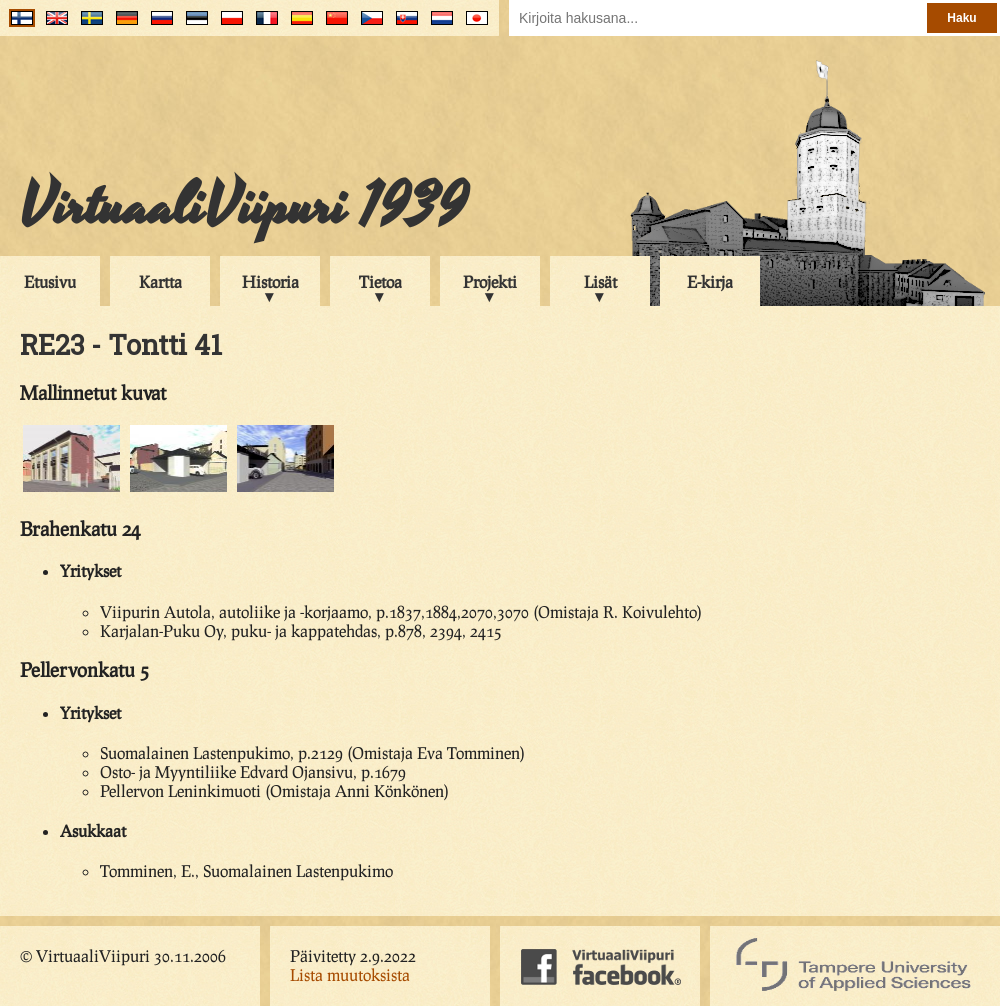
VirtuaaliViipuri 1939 (243, 207)
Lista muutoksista (350, 974)
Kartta (160, 281)
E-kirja (710, 281)
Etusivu (50, 281)
